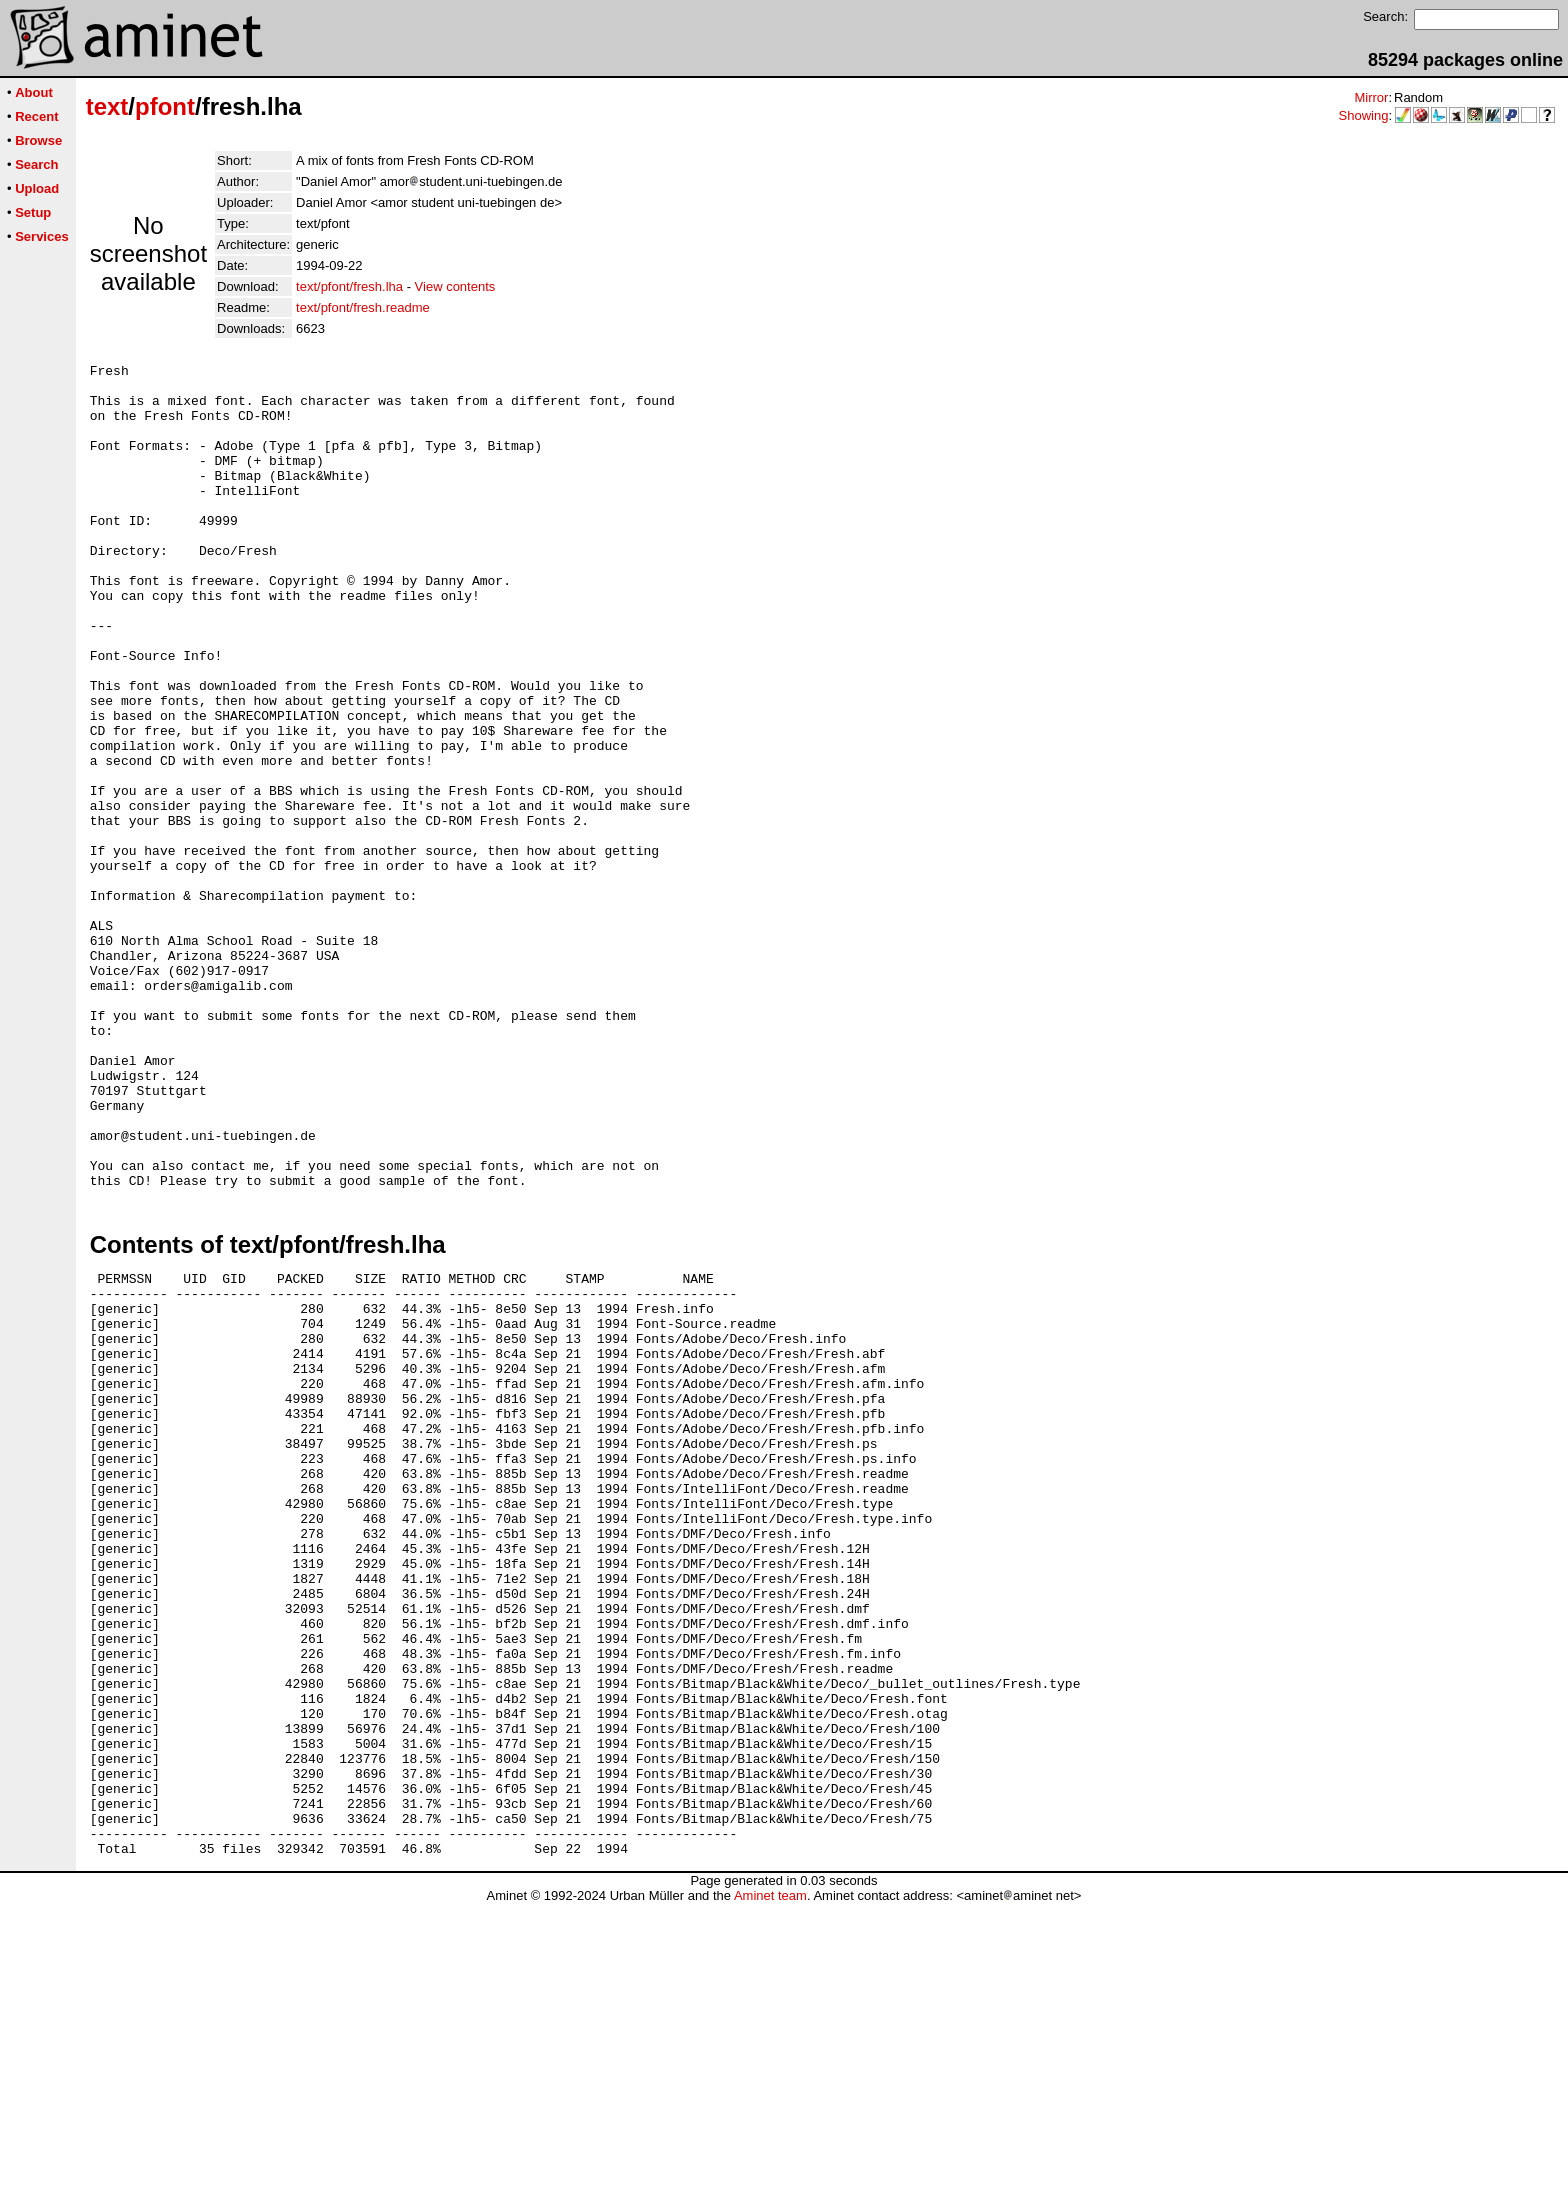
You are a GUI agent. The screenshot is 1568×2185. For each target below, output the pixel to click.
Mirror (1371, 97)
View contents (455, 286)
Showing (1364, 115)
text (107, 106)
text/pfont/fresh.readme (363, 307)
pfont (165, 106)
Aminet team (770, 2177)
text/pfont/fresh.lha (349, 286)
